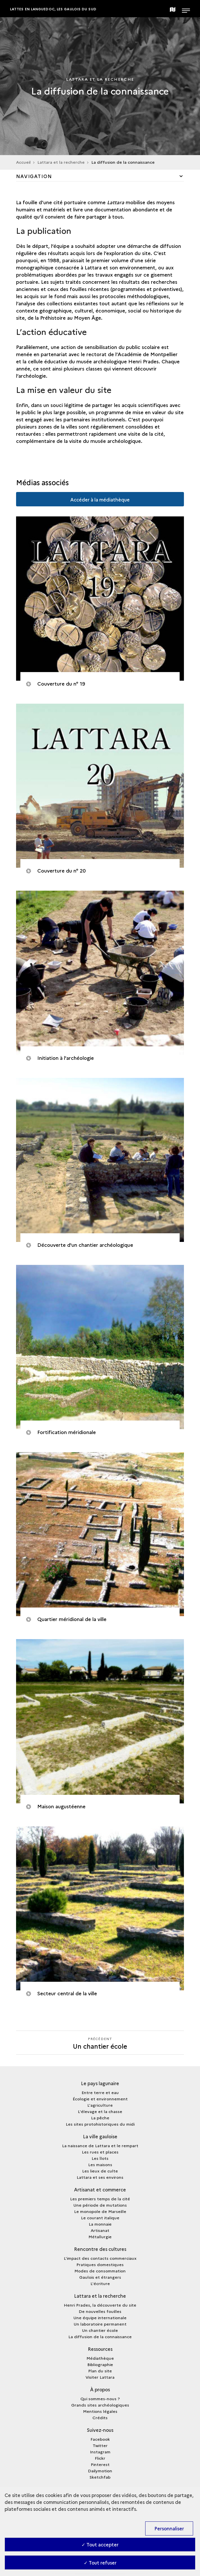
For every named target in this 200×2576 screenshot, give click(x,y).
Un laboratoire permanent (100, 2324)
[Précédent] (100, 2042)
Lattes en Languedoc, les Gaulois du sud (53, 9)
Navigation (34, 176)
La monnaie (100, 2224)
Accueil (23, 162)
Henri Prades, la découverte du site (100, 2305)
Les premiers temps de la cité (100, 2198)
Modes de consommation (100, 2271)
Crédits (100, 2417)
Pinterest (100, 2464)
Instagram (100, 2452)
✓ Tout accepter (100, 2544)
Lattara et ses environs (100, 2177)
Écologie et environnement (100, 2099)
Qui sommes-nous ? (100, 2398)
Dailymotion (100, 2470)
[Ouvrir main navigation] (186, 8)
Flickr (100, 2458)
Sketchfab (100, 2477)
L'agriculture (100, 2105)
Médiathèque (100, 2358)
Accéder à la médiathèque (100, 499)
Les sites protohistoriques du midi (100, 2124)
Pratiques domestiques (100, 2264)
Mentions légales (100, 2411)
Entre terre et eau (100, 2092)
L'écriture (100, 2283)
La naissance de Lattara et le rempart (100, 2145)
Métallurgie (100, 2236)
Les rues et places (100, 2152)
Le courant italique (100, 2217)
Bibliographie (100, 2364)
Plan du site (100, 2371)
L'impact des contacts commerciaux (100, 2258)
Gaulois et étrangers (100, 2277)
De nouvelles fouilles (100, 2311)
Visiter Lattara (100, 2377)
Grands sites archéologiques (100, 2405)
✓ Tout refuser (100, 2562)
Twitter (100, 2445)
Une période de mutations (100, 2205)
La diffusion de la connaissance (100, 2336)
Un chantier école (100, 2330)
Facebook (100, 2439)
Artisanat (100, 2230)
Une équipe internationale (100, 2317)
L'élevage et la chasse (100, 2111)
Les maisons (100, 2164)
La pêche (100, 2117)
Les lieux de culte (100, 2171)
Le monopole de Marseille (100, 2211)
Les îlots (100, 2158)
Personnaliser (169, 2528)
